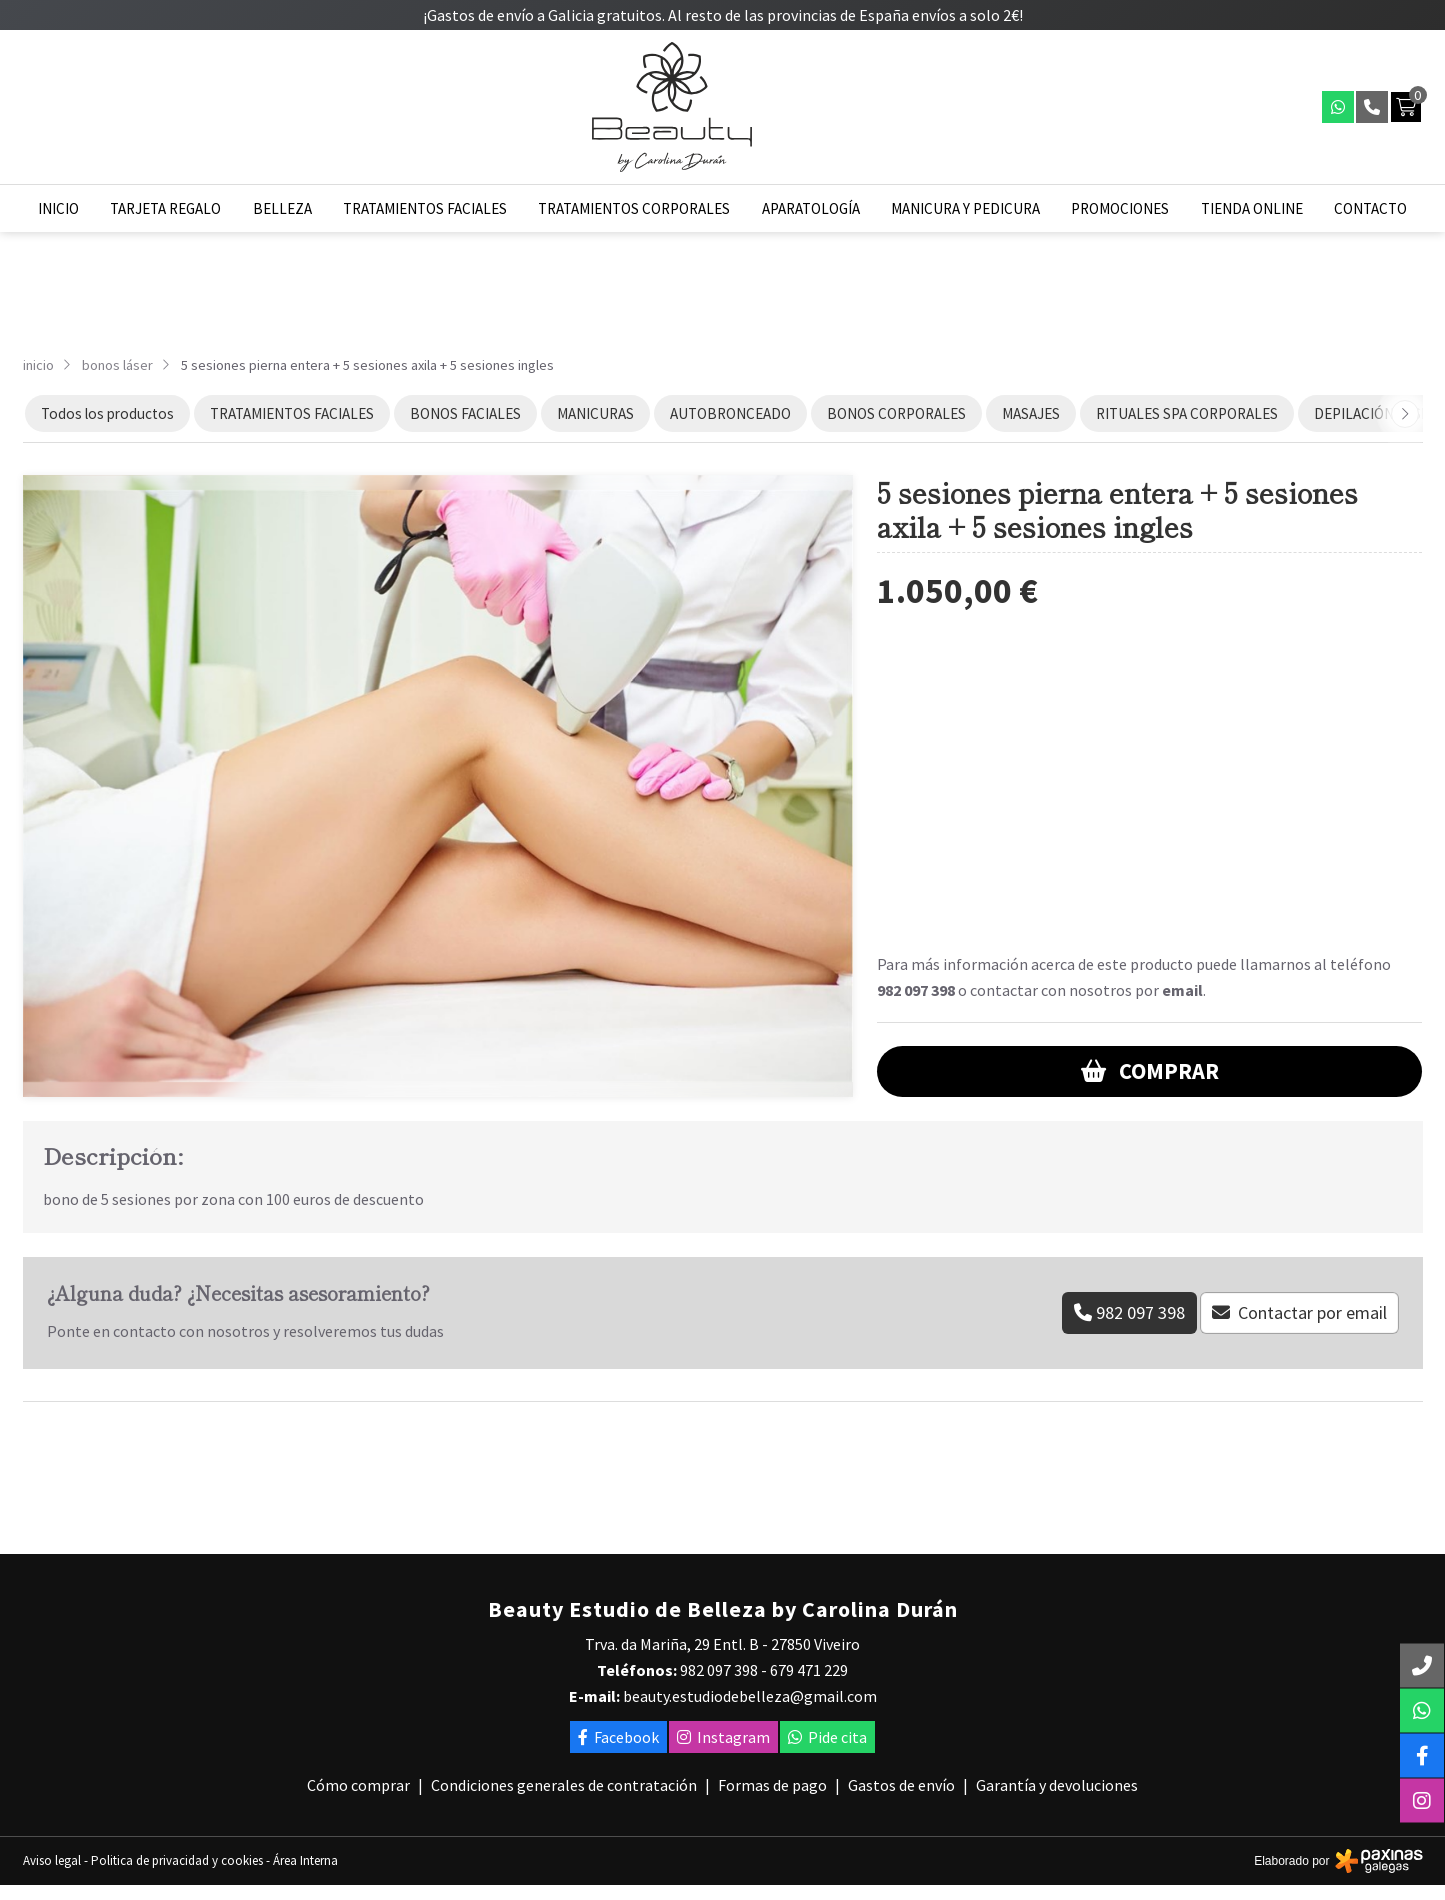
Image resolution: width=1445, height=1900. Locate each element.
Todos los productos (107, 413)
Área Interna (305, 1860)
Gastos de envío (901, 1785)
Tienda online (1252, 208)
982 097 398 (916, 990)
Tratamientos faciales (425, 208)
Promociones (1120, 208)
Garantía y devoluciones (1057, 1785)
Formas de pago (772, 1785)
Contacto (1370, 208)
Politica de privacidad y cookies (177, 1860)
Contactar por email (1312, 1312)
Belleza (282, 208)
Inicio (58, 208)
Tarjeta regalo (165, 208)
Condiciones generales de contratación (564, 1785)
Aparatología (811, 208)
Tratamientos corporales (634, 208)
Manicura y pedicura (965, 208)
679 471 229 (809, 1670)
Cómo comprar (358, 1785)
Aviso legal (52, 1860)
